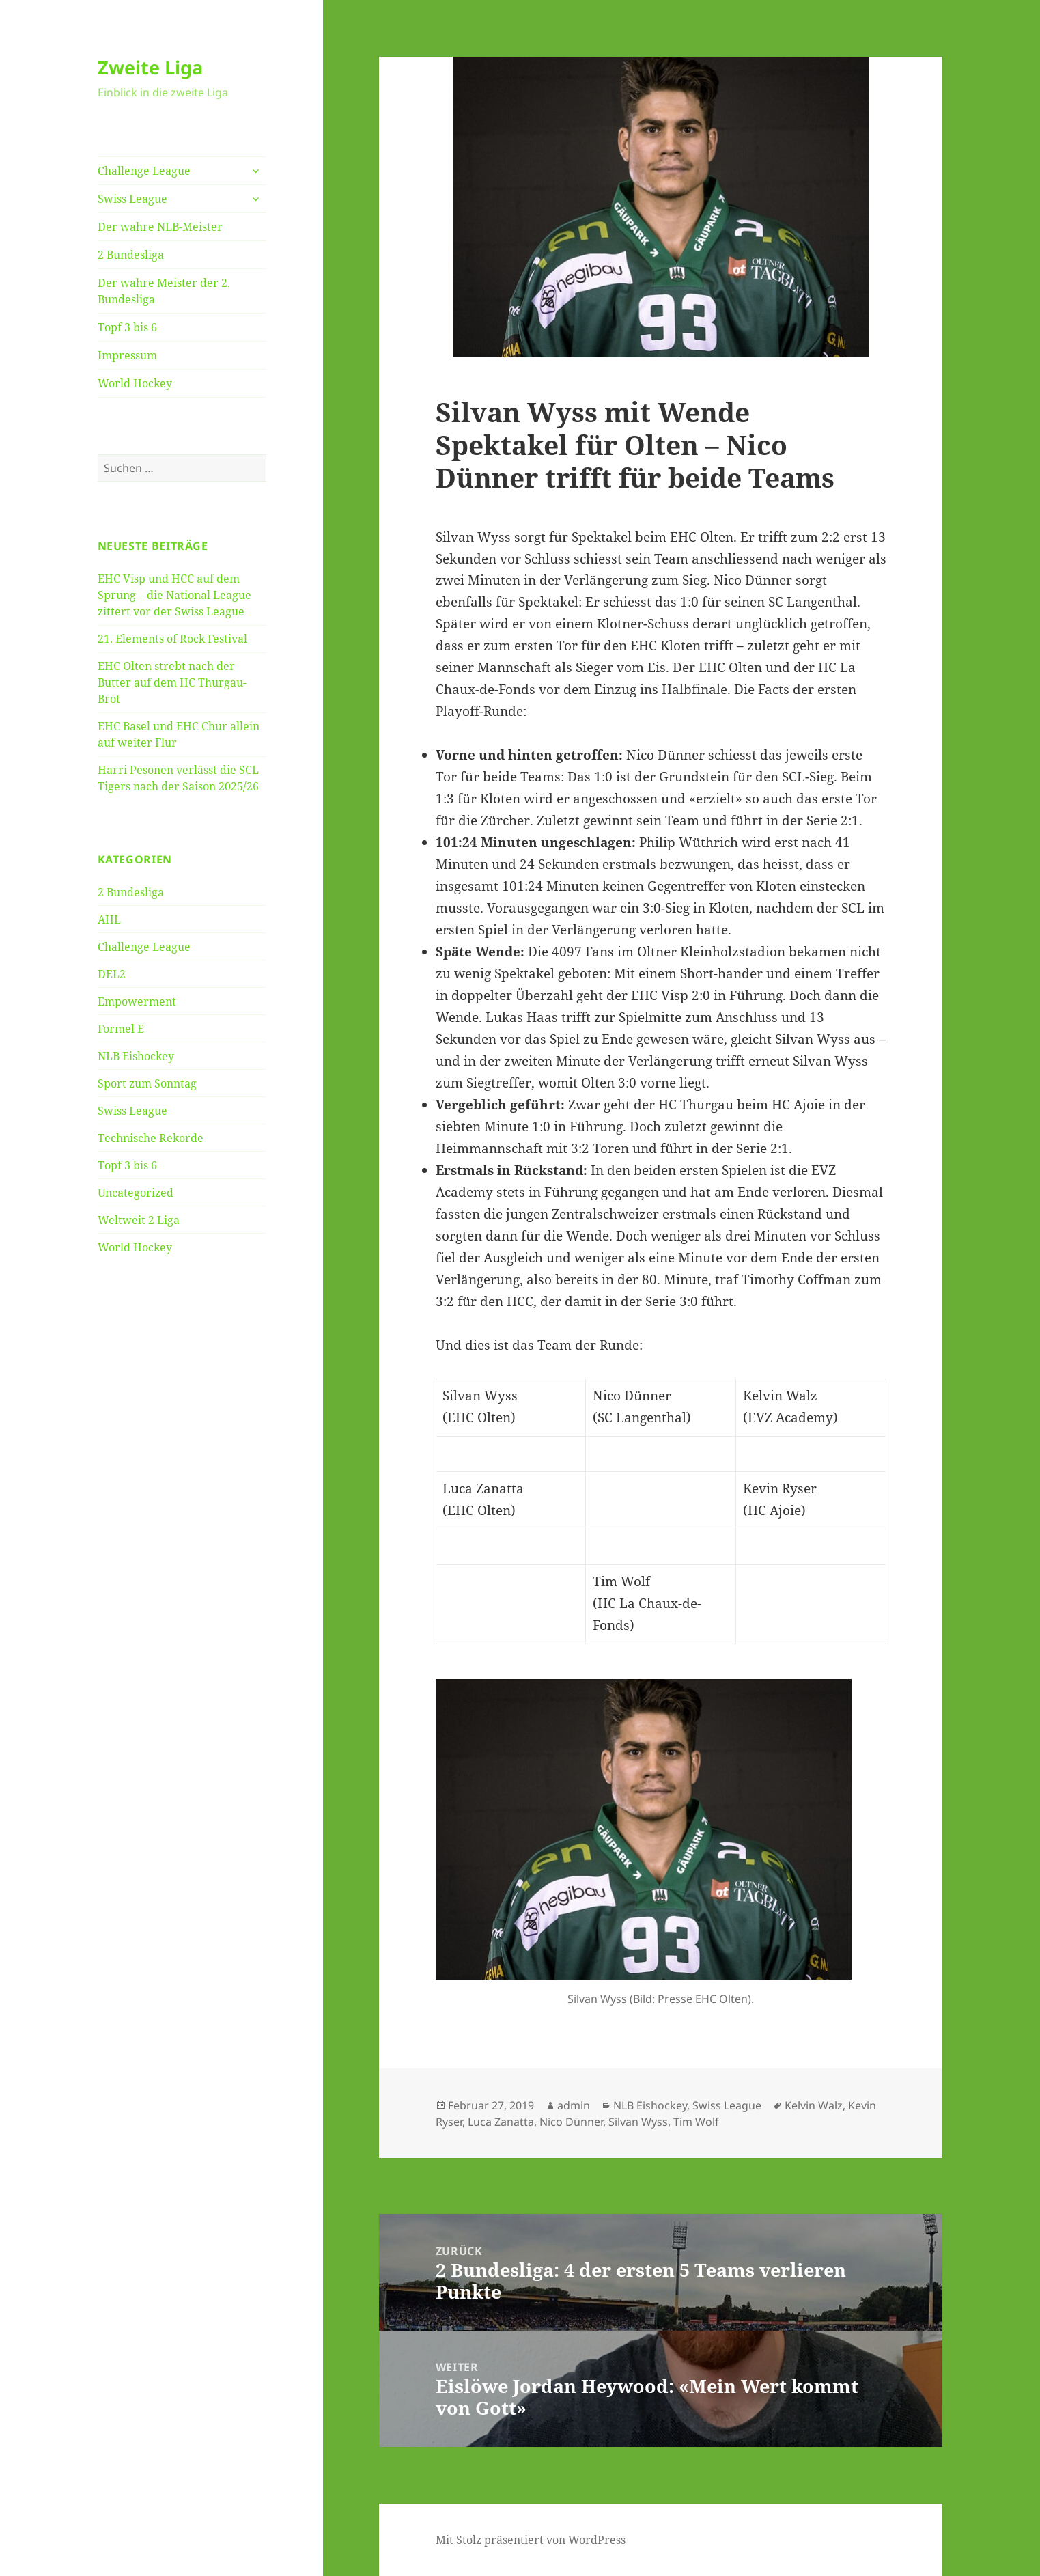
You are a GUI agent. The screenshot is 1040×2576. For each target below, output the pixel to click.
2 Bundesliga (131, 254)
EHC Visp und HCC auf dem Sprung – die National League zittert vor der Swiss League (174, 595)
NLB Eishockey (136, 1056)
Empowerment (137, 1001)
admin (573, 2105)
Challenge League (144, 170)
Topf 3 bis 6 (127, 327)
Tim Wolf (696, 2121)
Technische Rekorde (150, 1138)
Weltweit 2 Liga (139, 1220)
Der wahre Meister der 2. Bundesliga (164, 291)
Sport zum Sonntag (147, 1083)
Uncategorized (135, 1192)
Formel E (121, 1028)
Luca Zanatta (501, 2121)
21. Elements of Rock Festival (172, 638)
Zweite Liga (150, 67)
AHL (109, 919)
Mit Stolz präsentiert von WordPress (531, 2539)
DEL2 (112, 974)
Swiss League (132, 198)
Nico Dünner (571, 2121)
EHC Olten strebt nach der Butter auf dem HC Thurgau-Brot (172, 682)
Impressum (127, 355)
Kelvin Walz (814, 2105)
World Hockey (135, 383)
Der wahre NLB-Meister (160, 226)
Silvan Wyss (638, 2121)
